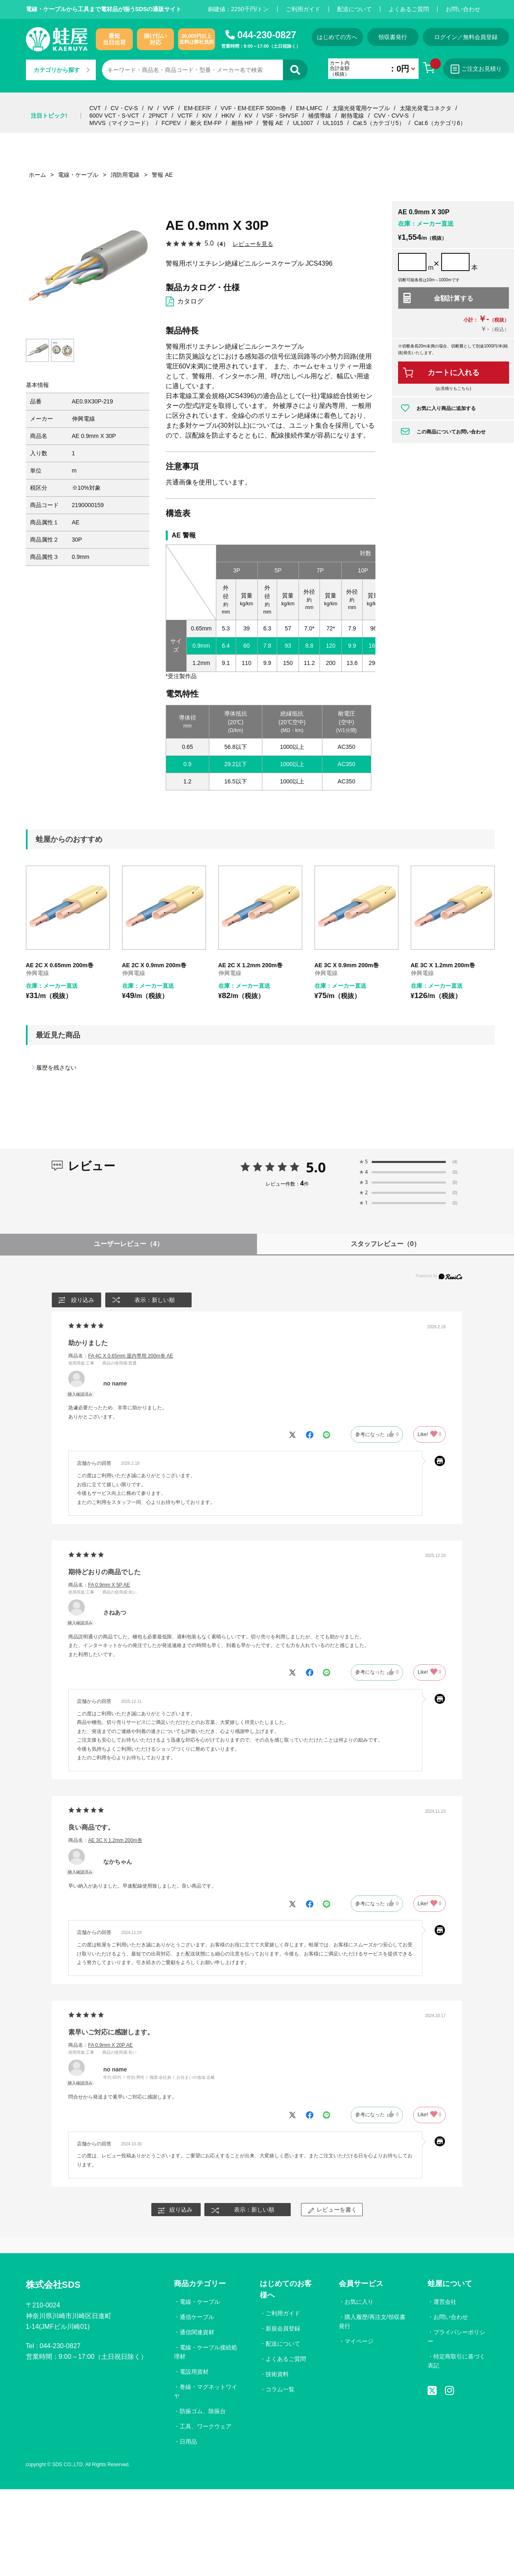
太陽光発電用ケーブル (361, 108)
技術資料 (277, 2374)
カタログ (190, 301)
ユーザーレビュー (128, 1243)
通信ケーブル (197, 2317)
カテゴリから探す (62, 70)
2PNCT (158, 115)
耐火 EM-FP (205, 123)
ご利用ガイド (303, 9)
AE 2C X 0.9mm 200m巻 (154, 965)
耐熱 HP (242, 123)
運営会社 (444, 2301)
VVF (168, 108)
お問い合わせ (463, 9)
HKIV (228, 115)
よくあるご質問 (409, 9)
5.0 (316, 1167)
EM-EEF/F (197, 108)
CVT (95, 108)
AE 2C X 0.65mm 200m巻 (59, 965)
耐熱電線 (352, 115)
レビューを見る (253, 244)
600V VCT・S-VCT (114, 115)
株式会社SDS (53, 2284)
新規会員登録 (283, 2328)
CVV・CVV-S (391, 115)
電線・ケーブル (200, 2301)
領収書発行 (392, 37)
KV (248, 115)
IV (150, 108)
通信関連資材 (197, 2332)
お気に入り (359, 2301)
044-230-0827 (266, 35)
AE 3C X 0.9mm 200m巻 (347, 965)
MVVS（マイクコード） (120, 123)
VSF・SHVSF (280, 115)
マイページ (359, 2341)
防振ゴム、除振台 (203, 2411)
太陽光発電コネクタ (425, 108)
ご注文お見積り (476, 69)
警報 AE (272, 123)
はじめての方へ (337, 37)
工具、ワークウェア (206, 2426)
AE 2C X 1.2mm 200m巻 (250, 965)
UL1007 (303, 123)
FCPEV (171, 123)
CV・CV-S (124, 108)
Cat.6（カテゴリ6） (439, 123)
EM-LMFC (309, 108)
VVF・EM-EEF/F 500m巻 (253, 108)
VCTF (184, 115)
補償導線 (319, 115)
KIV (207, 115)
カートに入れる (453, 372)
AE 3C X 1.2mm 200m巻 (443, 965)
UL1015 (333, 123)
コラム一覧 (280, 2389)
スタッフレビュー (385, 1243)
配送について (354, 9)
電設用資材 (194, 2371)
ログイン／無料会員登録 (466, 37)
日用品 (188, 2441)
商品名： (120, 1356)
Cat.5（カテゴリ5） (378, 123)
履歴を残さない (56, 1067)
